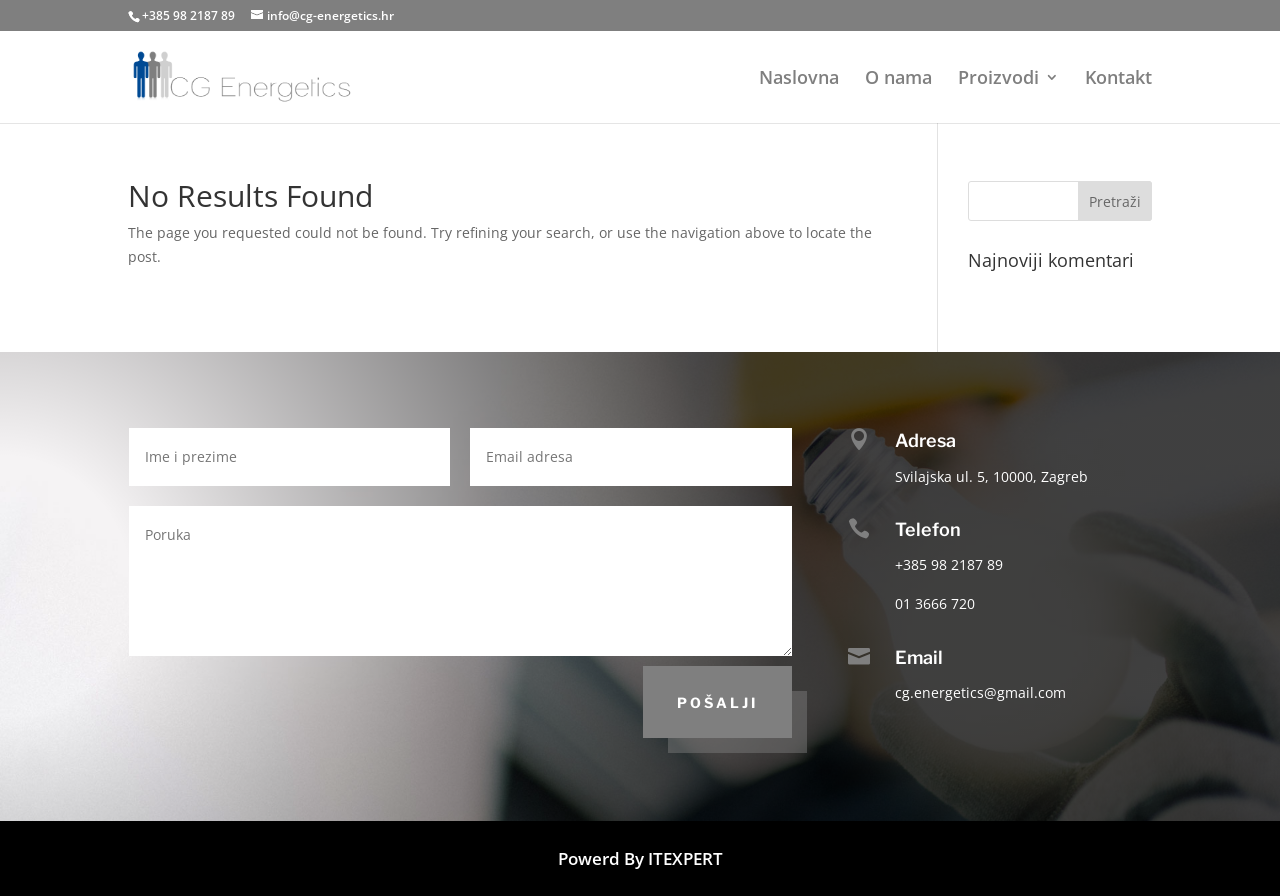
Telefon (928, 529)
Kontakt (1118, 79)
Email (919, 657)
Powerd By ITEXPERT (640, 858)
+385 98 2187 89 (188, 15)
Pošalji (717, 702)
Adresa (925, 440)
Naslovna (799, 79)
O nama (898, 79)
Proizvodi (998, 79)
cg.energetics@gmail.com (980, 692)
